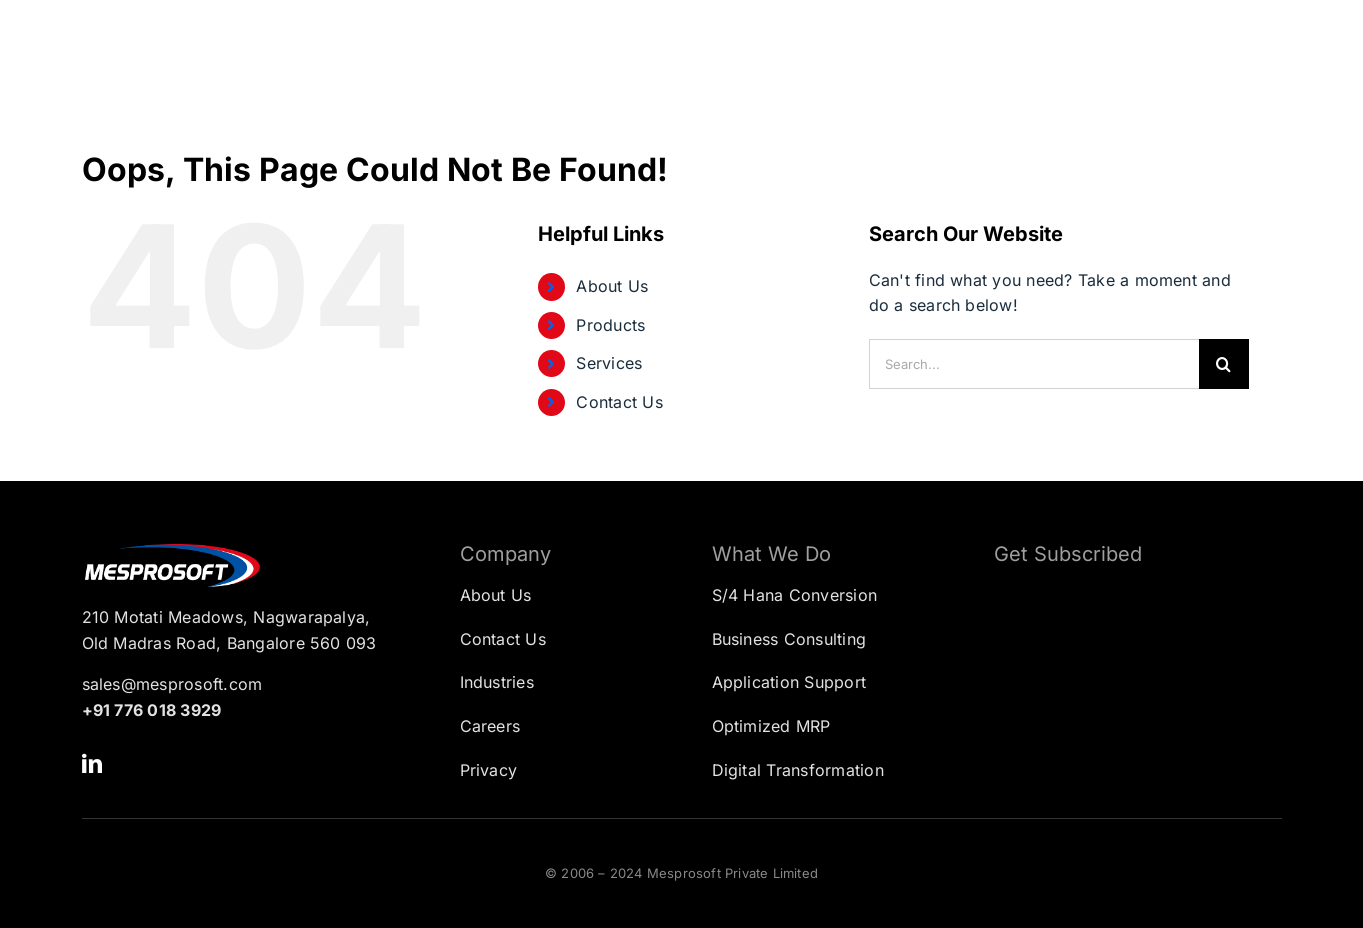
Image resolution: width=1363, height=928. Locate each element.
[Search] (1224, 364)
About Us (612, 286)
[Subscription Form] (1123, 681)
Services (609, 363)
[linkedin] (92, 764)
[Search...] (1034, 364)
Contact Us (619, 402)
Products (610, 325)
